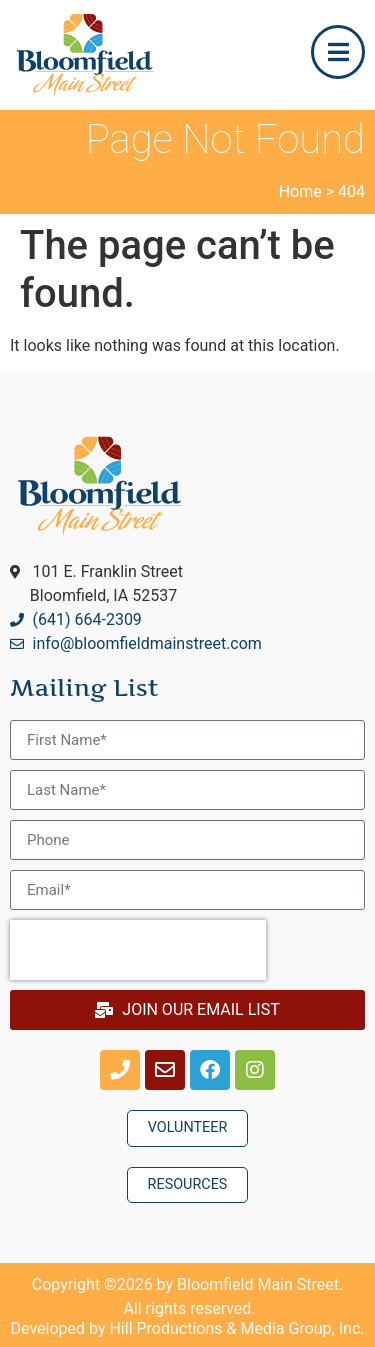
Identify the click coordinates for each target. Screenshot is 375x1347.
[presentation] (138, 950)
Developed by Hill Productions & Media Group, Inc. (188, 1328)
